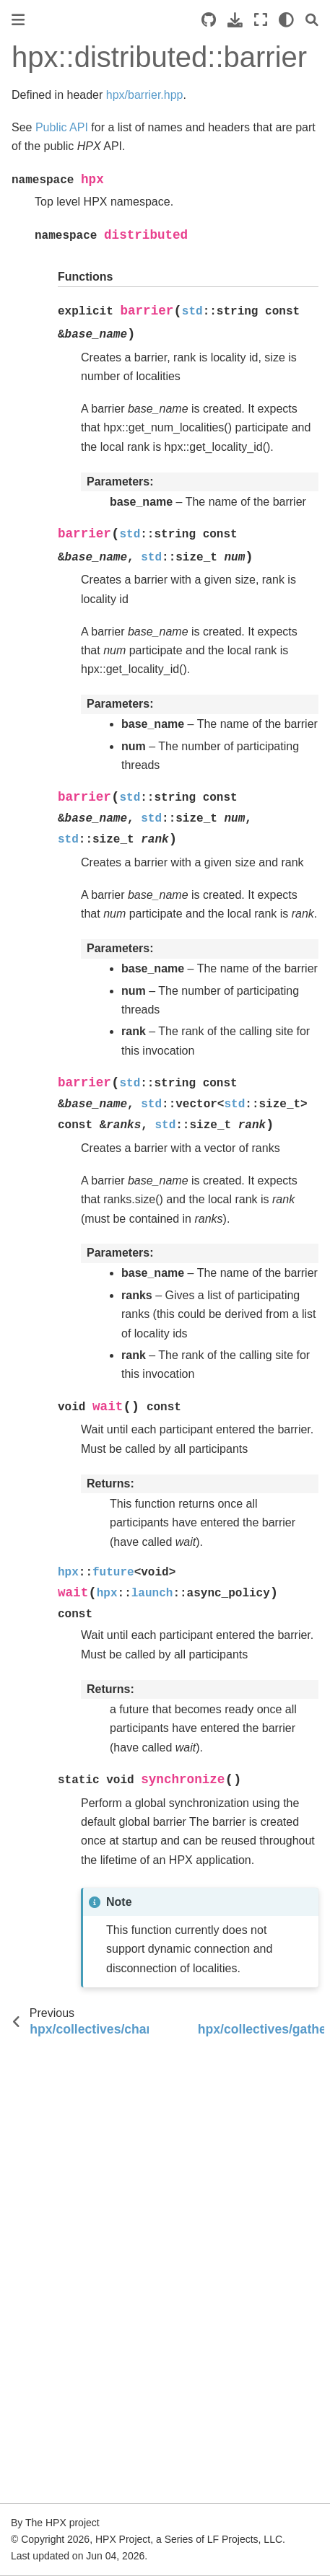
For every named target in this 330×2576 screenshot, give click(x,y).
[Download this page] (235, 20)
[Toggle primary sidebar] (18, 20)
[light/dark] (286, 20)
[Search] (312, 20)
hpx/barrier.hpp (144, 95)
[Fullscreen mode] (260, 20)
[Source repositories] (209, 20)
